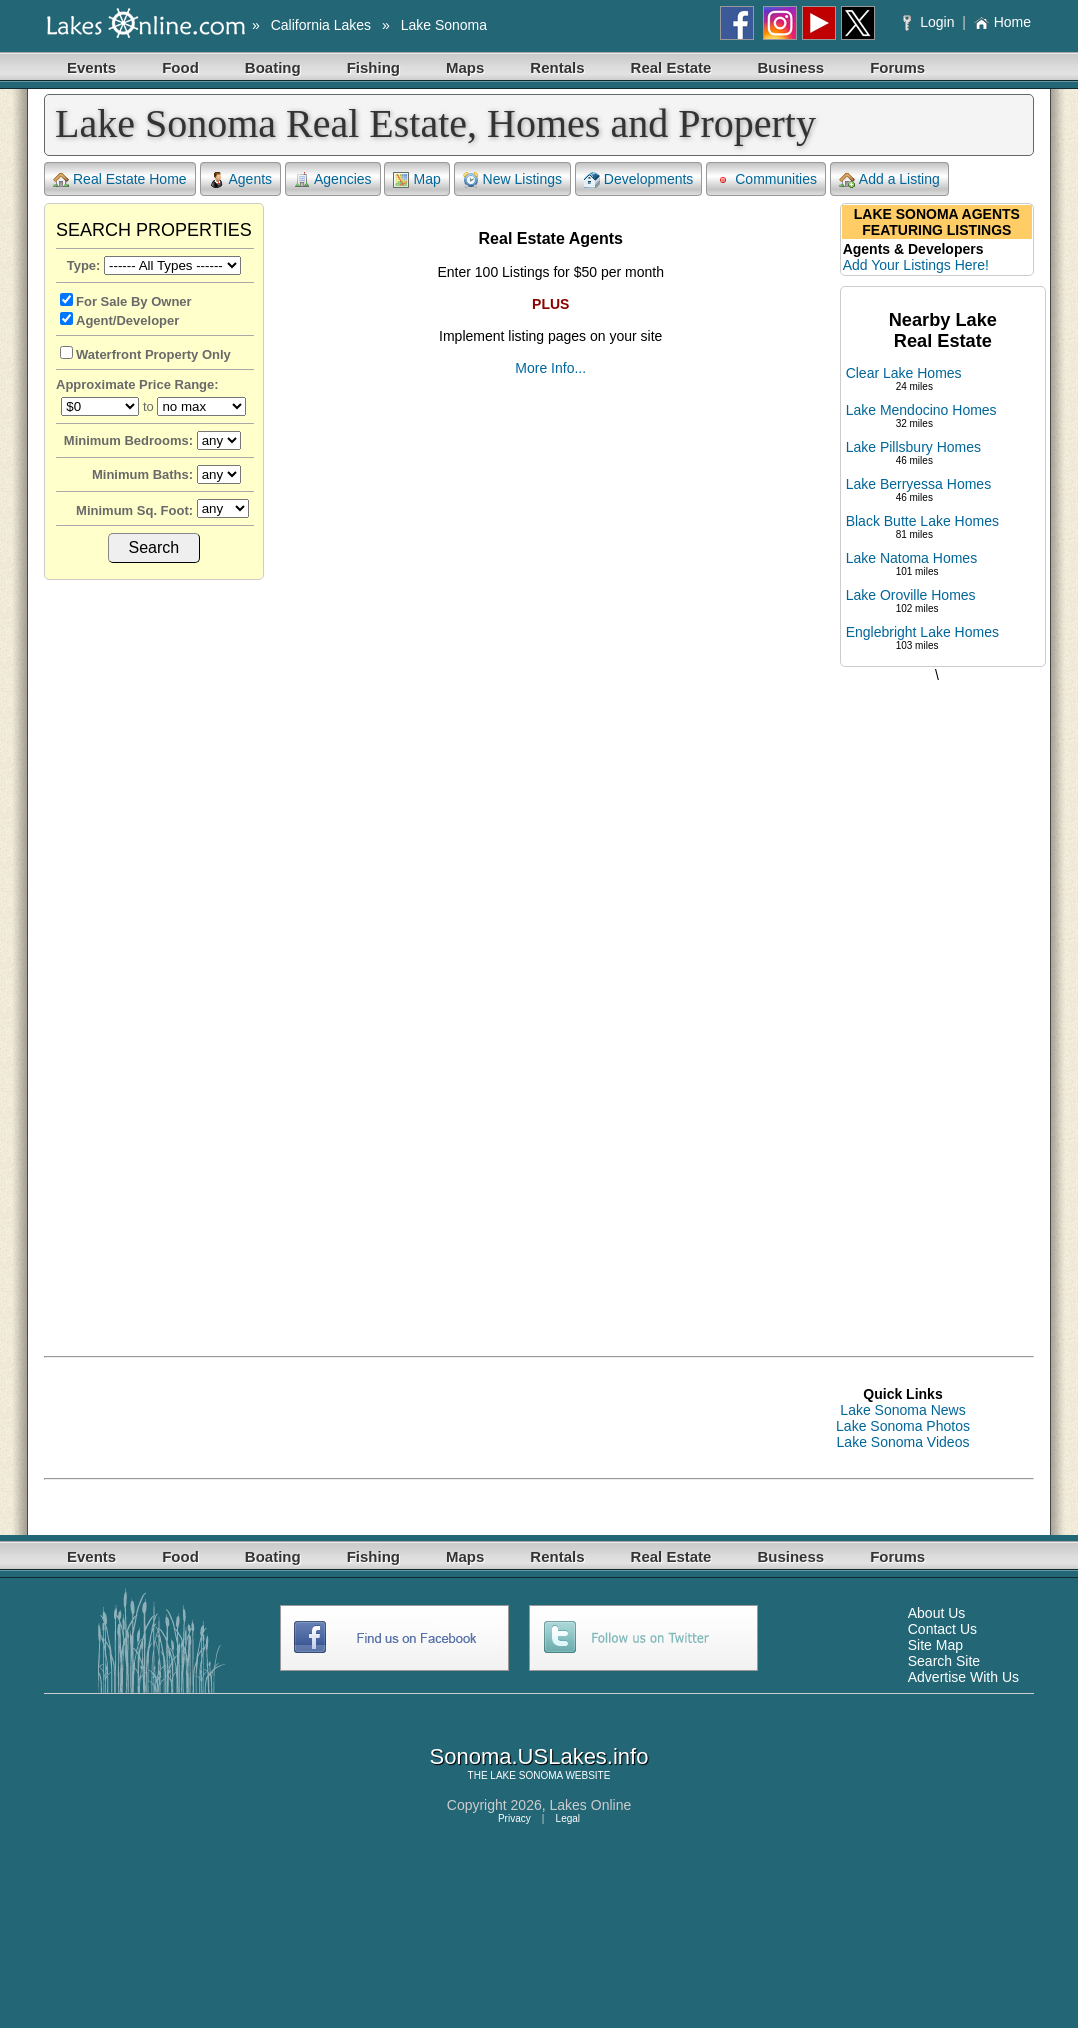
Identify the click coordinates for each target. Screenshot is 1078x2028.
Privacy (514, 1818)
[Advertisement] (937, 999)
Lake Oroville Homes (911, 595)
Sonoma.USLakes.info (539, 1756)
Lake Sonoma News (902, 1410)
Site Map (935, 1645)
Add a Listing (889, 179)
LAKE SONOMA (526, 1775)
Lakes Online (591, 1805)
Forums (897, 67)
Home (1002, 22)
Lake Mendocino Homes (921, 410)
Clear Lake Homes (904, 373)
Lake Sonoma (444, 25)
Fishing (373, 67)
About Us (937, 1613)
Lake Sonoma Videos (903, 1442)
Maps (465, 67)
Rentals (557, 67)
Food (180, 67)
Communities (766, 179)
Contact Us (942, 1629)
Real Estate (671, 67)
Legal (568, 1818)
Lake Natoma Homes (912, 558)
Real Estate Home (120, 179)
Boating (273, 67)
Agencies (333, 179)
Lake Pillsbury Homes (913, 447)
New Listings (512, 179)
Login (930, 22)
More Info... (550, 368)
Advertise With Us (963, 1677)
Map (416, 179)
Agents (241, 179)
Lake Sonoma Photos (903, 1426)
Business (790, 67)
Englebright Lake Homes (922, 632)
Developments (639, 179)
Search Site (944, 1661)
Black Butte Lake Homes (922, 521)
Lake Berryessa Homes (919, 484)
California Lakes (321, 25)
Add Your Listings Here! (916, 265)
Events (91, 67)
